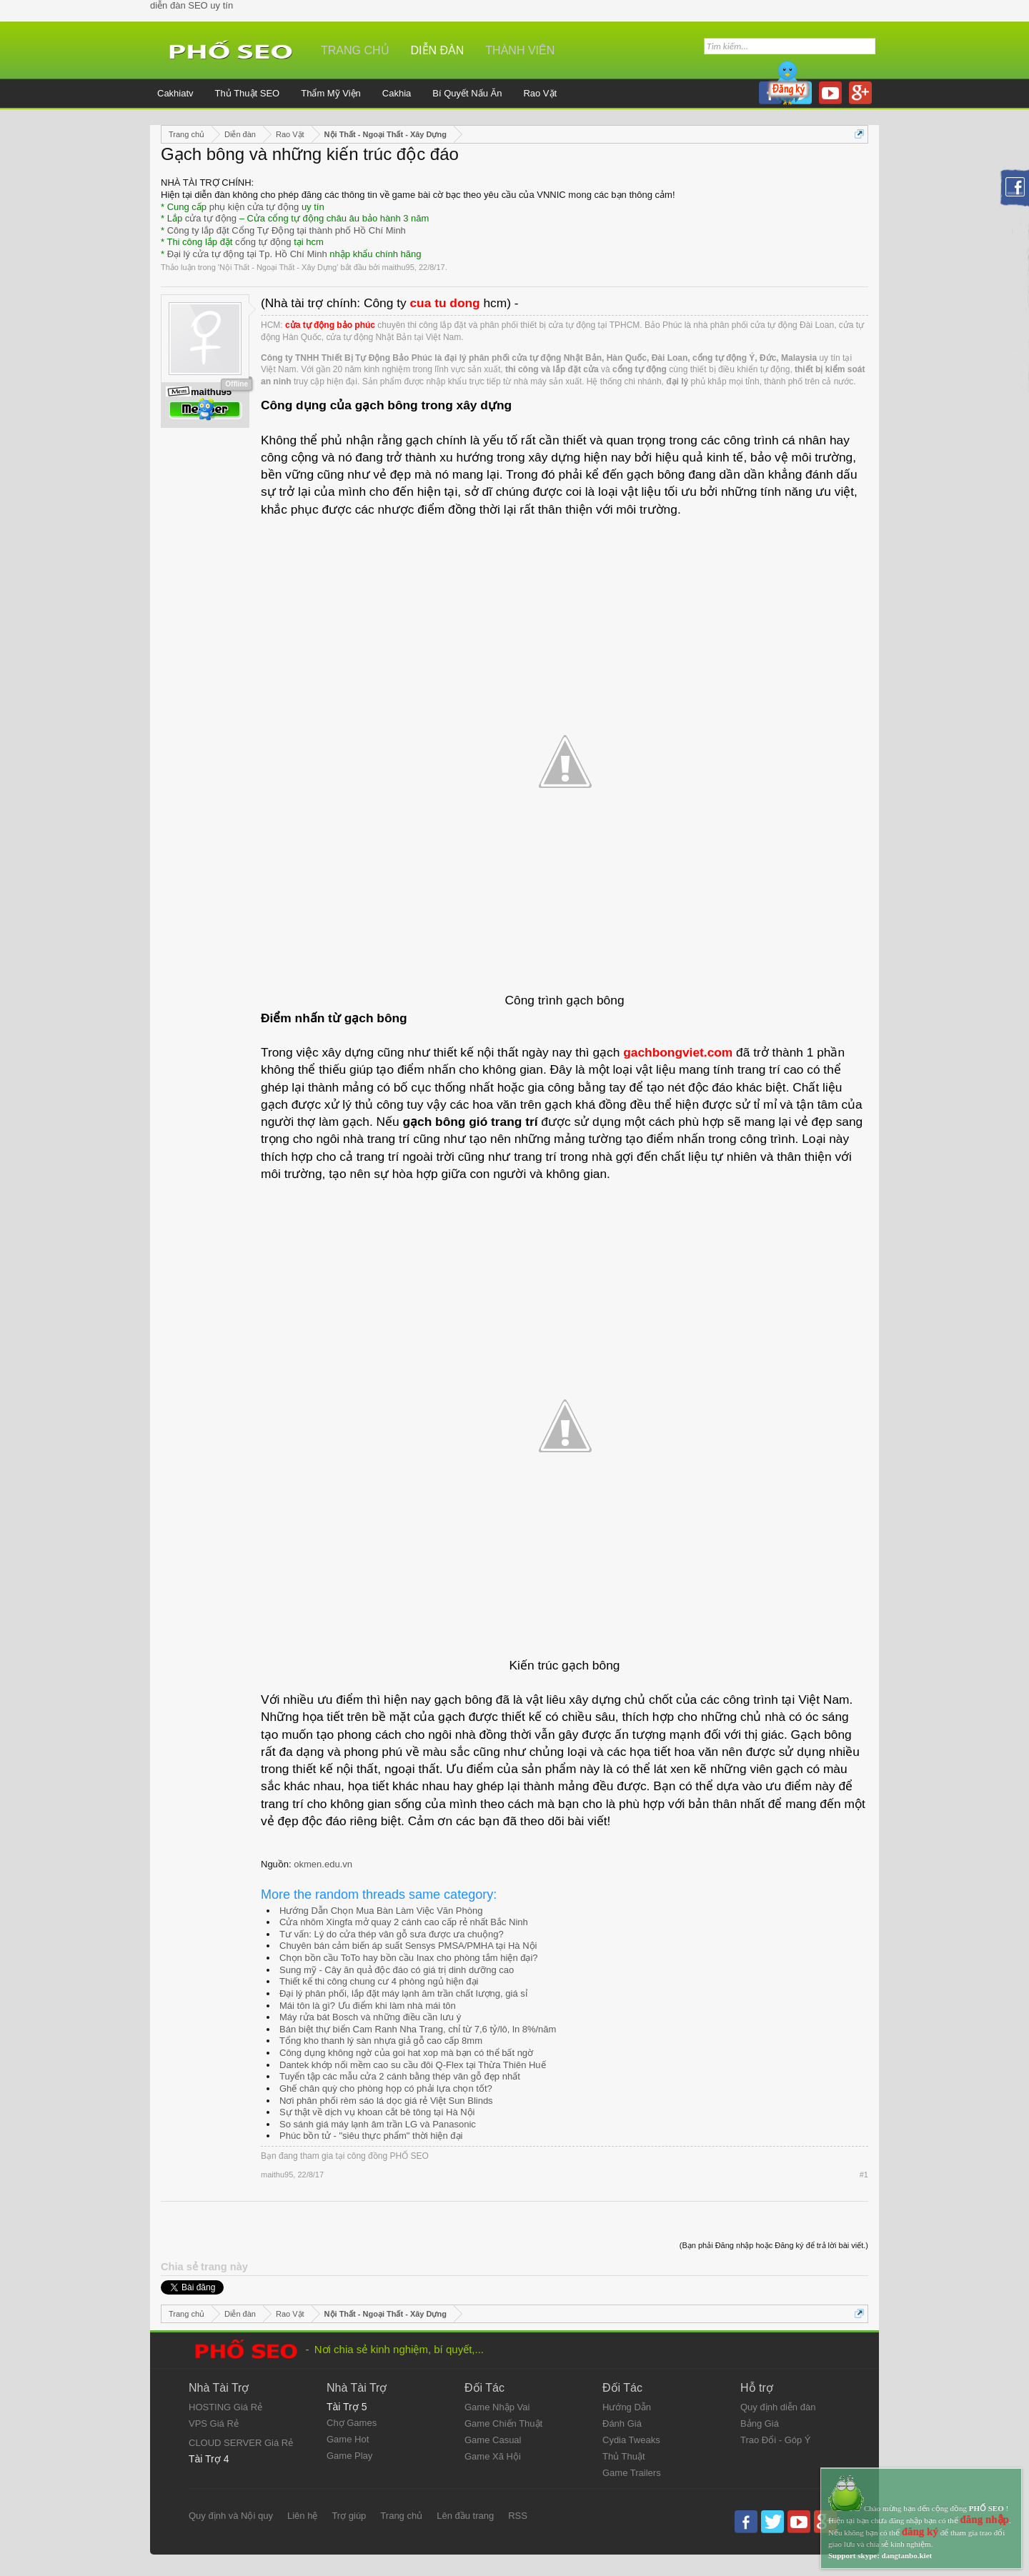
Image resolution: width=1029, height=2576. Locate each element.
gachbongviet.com (677, 1052)
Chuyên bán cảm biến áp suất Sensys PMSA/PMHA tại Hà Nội (408, 1945)
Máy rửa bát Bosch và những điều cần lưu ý (370, 2017)
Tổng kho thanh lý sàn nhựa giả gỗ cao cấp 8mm (380, 2040)
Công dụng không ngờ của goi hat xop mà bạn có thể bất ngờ (406, 2052)
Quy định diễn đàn (777, 2407)
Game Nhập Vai (497, 2407)
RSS (517, 2515)
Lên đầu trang (465, 2515)
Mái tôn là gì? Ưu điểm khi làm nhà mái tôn (367, 2005)
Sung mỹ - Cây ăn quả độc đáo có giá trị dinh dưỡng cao (396, 1970)
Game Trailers (631, 2472)
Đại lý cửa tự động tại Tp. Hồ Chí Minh (247, 254)
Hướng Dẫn (626, 2407)
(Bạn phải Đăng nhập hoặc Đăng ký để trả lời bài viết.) (774, 2245)
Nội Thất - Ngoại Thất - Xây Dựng (278, 267)
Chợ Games (352, 2422)
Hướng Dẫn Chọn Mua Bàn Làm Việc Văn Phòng (380, 1910)
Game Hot (348, 2439)
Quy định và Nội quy (231, 2515)
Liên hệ (302, 2515)
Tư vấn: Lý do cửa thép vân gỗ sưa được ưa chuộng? (391, 1934)
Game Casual (492, 2440)
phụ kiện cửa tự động (254, 206)
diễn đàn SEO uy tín (191, 5)
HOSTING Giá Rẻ (225, 2407)
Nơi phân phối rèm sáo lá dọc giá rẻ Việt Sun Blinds (386, 2100)
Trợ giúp (349, 2515)
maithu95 (398, 267)
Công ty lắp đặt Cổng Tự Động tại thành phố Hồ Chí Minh (286, 230)
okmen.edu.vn (323, 1864)
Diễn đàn (437, 50)
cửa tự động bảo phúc (330, 325)
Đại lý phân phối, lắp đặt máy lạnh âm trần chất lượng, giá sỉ (403, 1993)
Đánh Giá (622, 2423)
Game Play (349, 2455)
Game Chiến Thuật (503, 2423)
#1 (864, 2174)
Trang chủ (355, 50)
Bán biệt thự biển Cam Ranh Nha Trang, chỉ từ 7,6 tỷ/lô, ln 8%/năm (417, 2029)
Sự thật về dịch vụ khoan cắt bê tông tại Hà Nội (377, 2112)
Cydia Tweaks (631, 2440)
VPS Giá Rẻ (214, 2423)
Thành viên (520, 50)
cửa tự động (211, 218)
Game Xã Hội (492, 2456)
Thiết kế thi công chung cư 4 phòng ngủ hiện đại (378, 1981)
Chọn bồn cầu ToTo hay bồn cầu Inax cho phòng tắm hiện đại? (408, 1957)
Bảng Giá (759, 2423)
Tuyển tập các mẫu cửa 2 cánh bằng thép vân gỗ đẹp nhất (399, 2076)
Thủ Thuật (623, 2456)
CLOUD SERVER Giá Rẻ (241, 2442)
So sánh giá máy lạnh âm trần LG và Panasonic (377, 2124)
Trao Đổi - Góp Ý (775, 2440)
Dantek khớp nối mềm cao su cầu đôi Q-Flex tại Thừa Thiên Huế (412, 2065)
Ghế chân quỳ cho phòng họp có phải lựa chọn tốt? (385, 2088)
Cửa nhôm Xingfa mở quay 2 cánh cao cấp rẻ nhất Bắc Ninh (403, 1922)
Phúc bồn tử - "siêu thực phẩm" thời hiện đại (370, 2135)
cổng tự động (263, 241)
